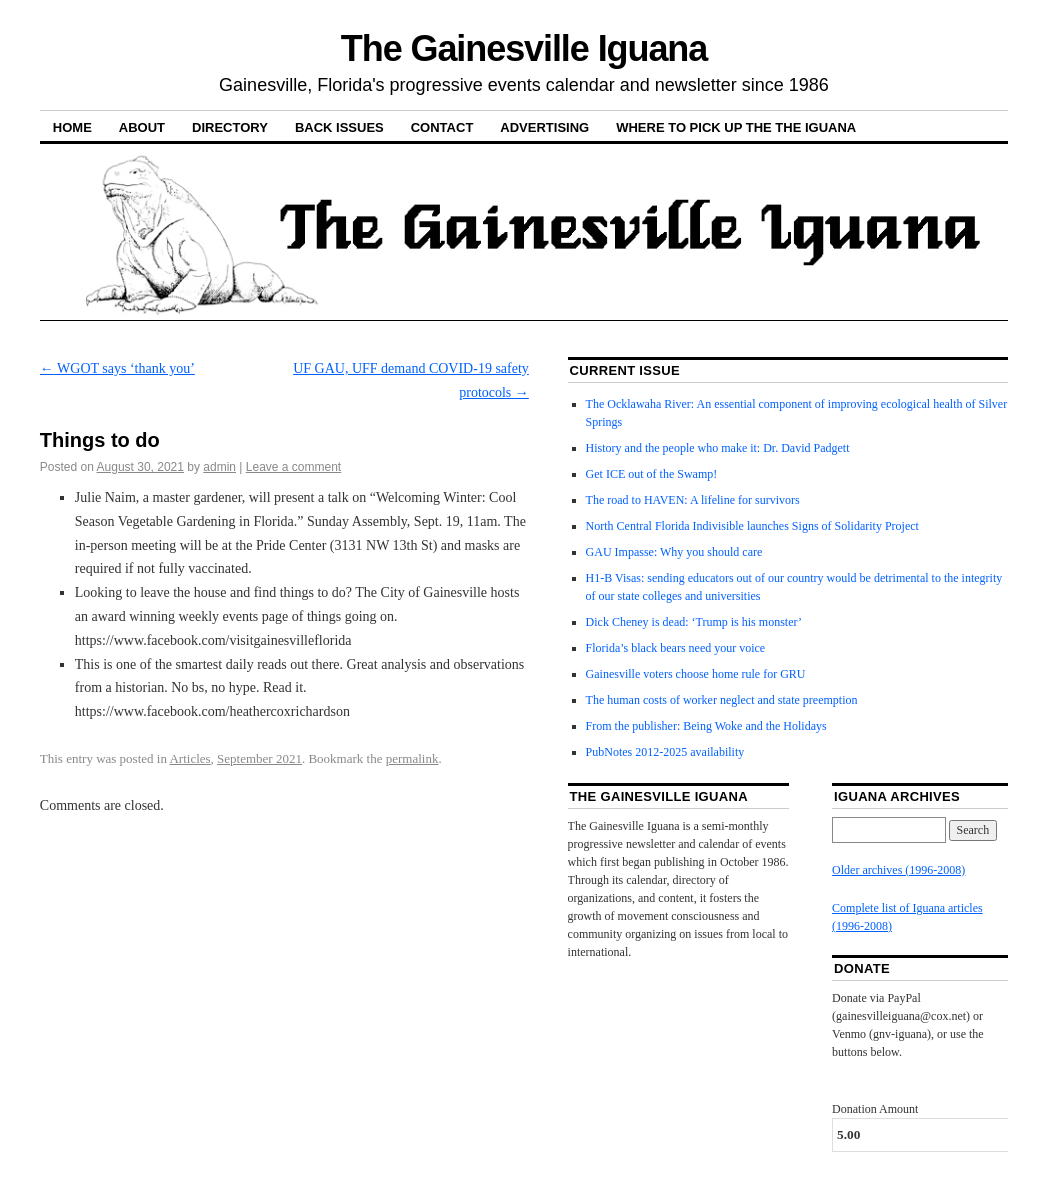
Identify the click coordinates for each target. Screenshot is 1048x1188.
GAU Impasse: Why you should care (674, 552)
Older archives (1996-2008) (898, 870)
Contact (442, 127)
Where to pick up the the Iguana (736, 127)
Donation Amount (875, 1109)
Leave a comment (293, 467)
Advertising (544, 127)
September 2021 (259, 758)
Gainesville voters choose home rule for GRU (696, 674)
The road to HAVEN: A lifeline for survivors (693, 500)
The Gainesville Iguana (524, 48)
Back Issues (339, 127)
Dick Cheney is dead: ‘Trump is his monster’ (694, 622)
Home (72, 127)
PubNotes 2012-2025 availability (665, 752)
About (142, 127)
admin (219, 467)
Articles (189, 758)
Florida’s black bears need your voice (676, 648)
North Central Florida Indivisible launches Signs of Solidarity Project (752, 526)
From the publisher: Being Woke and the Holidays (706, 726)
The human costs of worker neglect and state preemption (722, 700)
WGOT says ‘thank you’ (117, 368)
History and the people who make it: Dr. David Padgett (718, 448)
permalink (412, 758)
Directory (230, 127)
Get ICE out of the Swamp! (652, 474)
